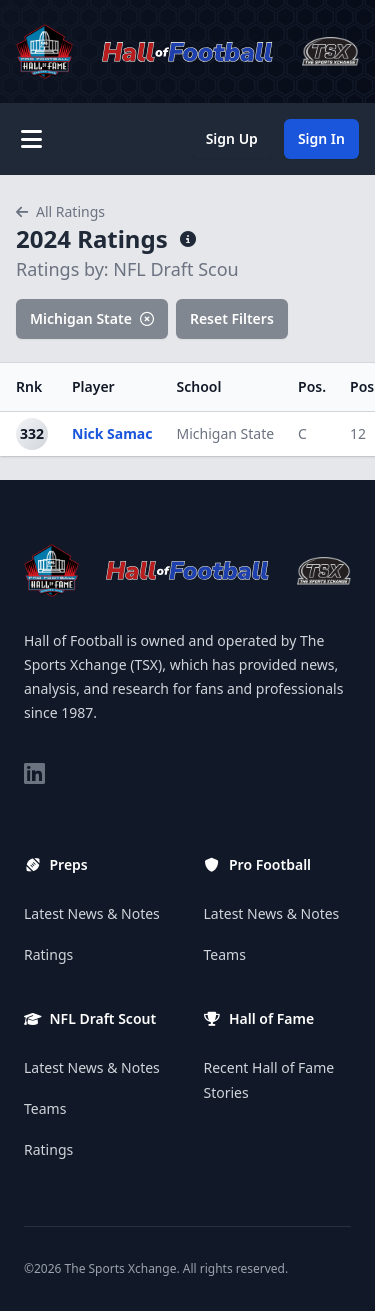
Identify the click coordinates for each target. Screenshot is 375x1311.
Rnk (29, 386)
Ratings (48, 954)
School (198, 386)
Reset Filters (232, 318)
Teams (45, 1108)
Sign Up (232, 138)
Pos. (312, 386)
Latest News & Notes (92, 913)
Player (93, 386)
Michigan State (92, 318)
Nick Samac (112, 433)
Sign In (321, 138)
